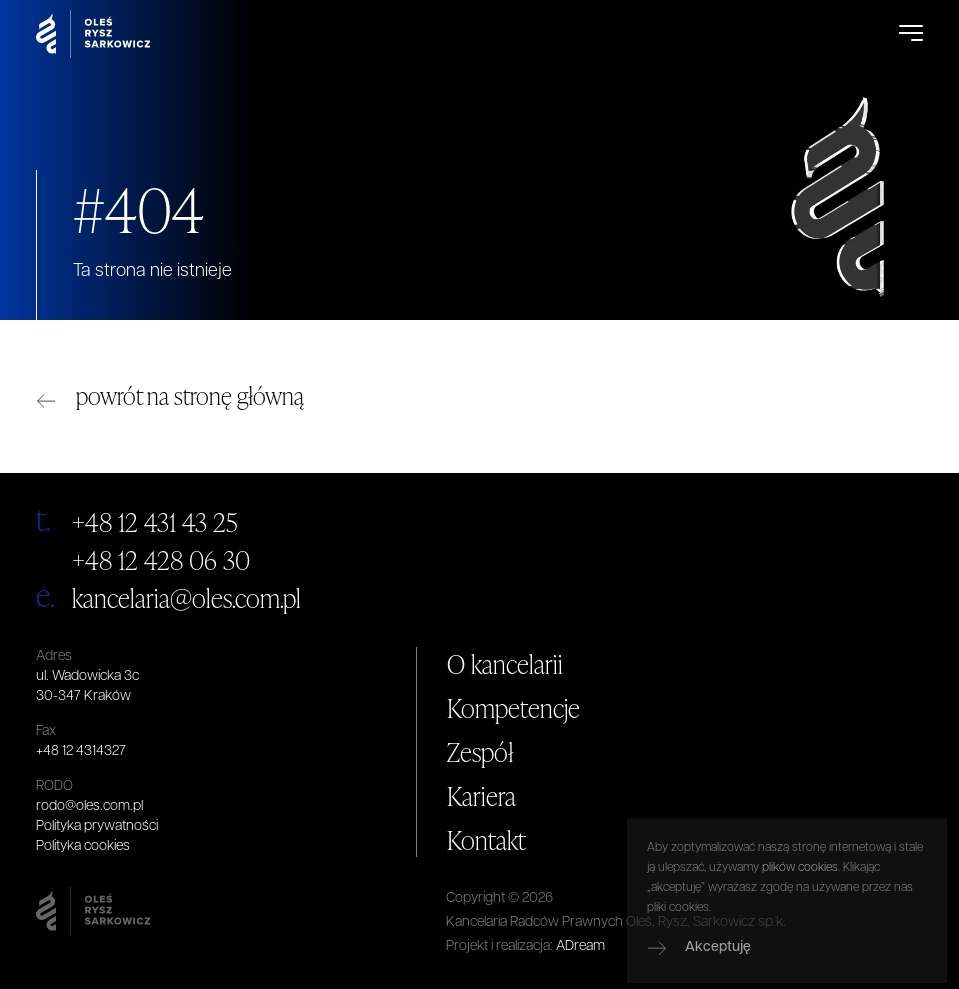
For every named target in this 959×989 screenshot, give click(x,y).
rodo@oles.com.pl (89, 806)
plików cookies (800, 913)
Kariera (481, 796)
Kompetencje (513, 708)
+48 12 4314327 (81, 751)
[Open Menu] (911, 34)
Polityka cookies (83, 846)
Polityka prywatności (97, 826)
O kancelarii (505, 664)
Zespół (480, 752)
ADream (580, 946)
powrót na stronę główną (190, 395)
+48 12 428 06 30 (161, 560)
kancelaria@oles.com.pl (186, 598)
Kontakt (486, 840)
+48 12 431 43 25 (155, 522)
